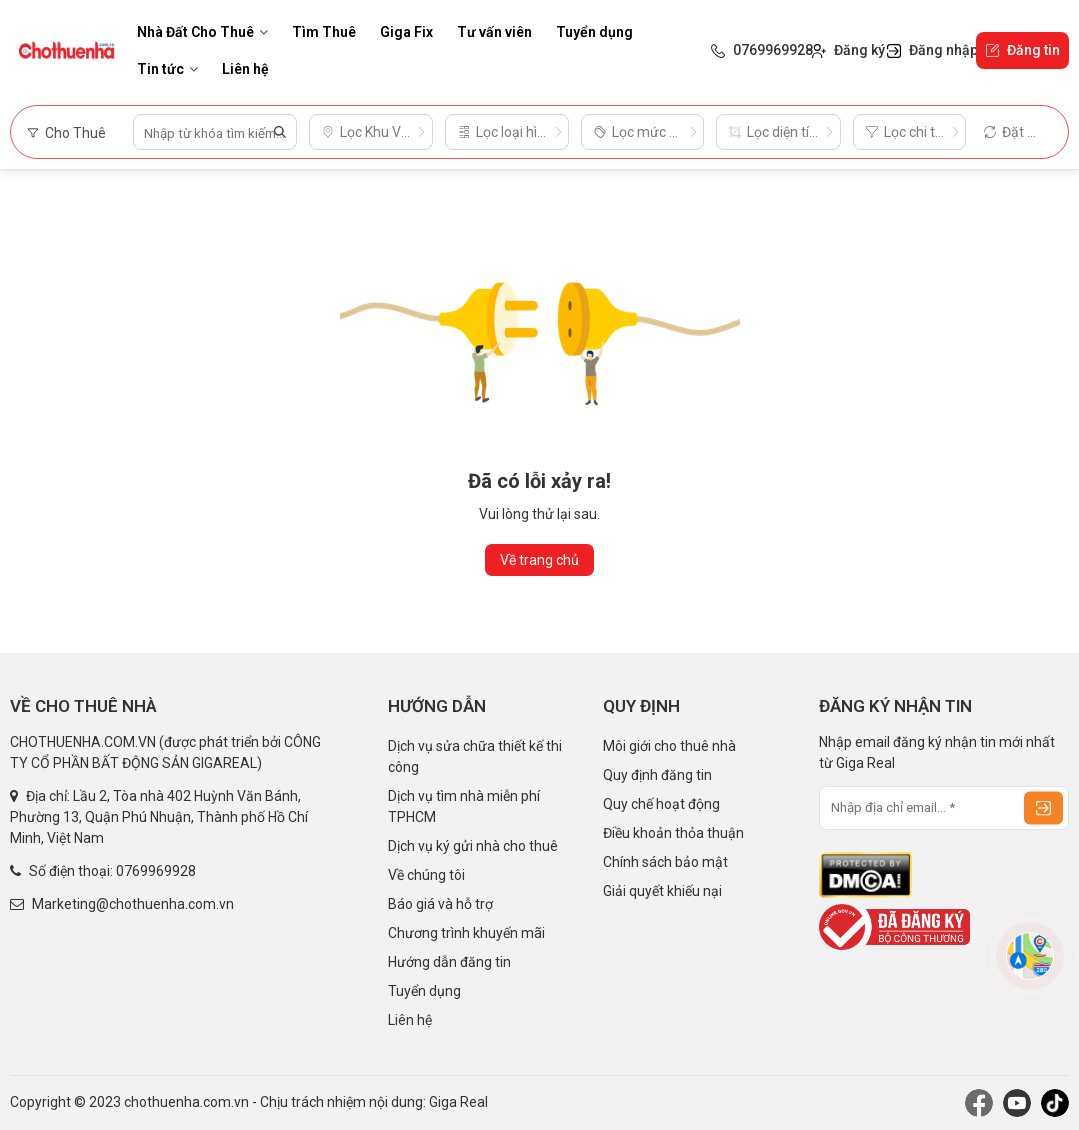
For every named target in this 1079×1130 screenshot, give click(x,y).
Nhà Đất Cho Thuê (202, 32)
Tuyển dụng (594, 32)
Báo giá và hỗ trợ (440, 904)
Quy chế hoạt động (661, 804)
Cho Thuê (66, 133)
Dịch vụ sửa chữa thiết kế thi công (475, 756)
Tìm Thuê (324, 32)
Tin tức (167, 69)
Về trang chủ (539, 560)
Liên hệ (245, 69)
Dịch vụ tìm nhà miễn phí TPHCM (464, 806)
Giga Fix (406, 32)
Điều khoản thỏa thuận (673, 833)
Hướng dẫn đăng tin (449, 962)
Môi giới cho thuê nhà (669, 746)
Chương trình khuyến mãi (466, 933)
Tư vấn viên (494, 32)
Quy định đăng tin (657, 775)
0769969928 (156, 871)
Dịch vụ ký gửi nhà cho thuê (473, 846)
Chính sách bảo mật (665, 862)
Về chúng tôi (426, 875)
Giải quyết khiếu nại (662, 891)
